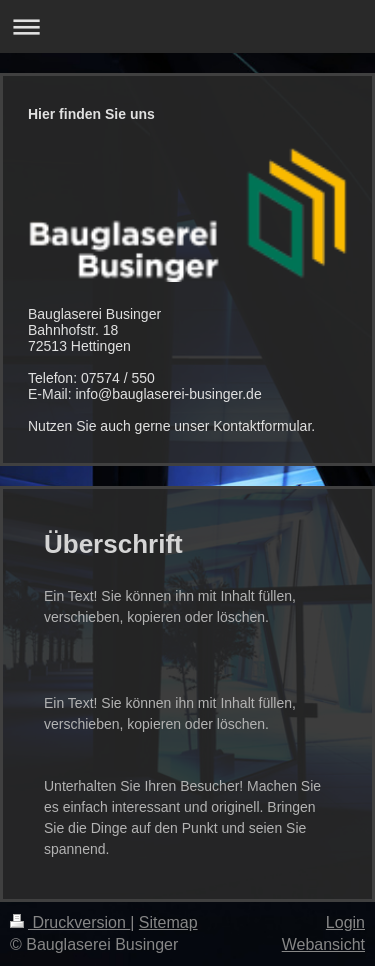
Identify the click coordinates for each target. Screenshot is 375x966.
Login (345, 922)
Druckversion (70, 922)
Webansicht (323, 944)
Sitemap (168, 922)
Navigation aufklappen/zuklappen (187, 26)
